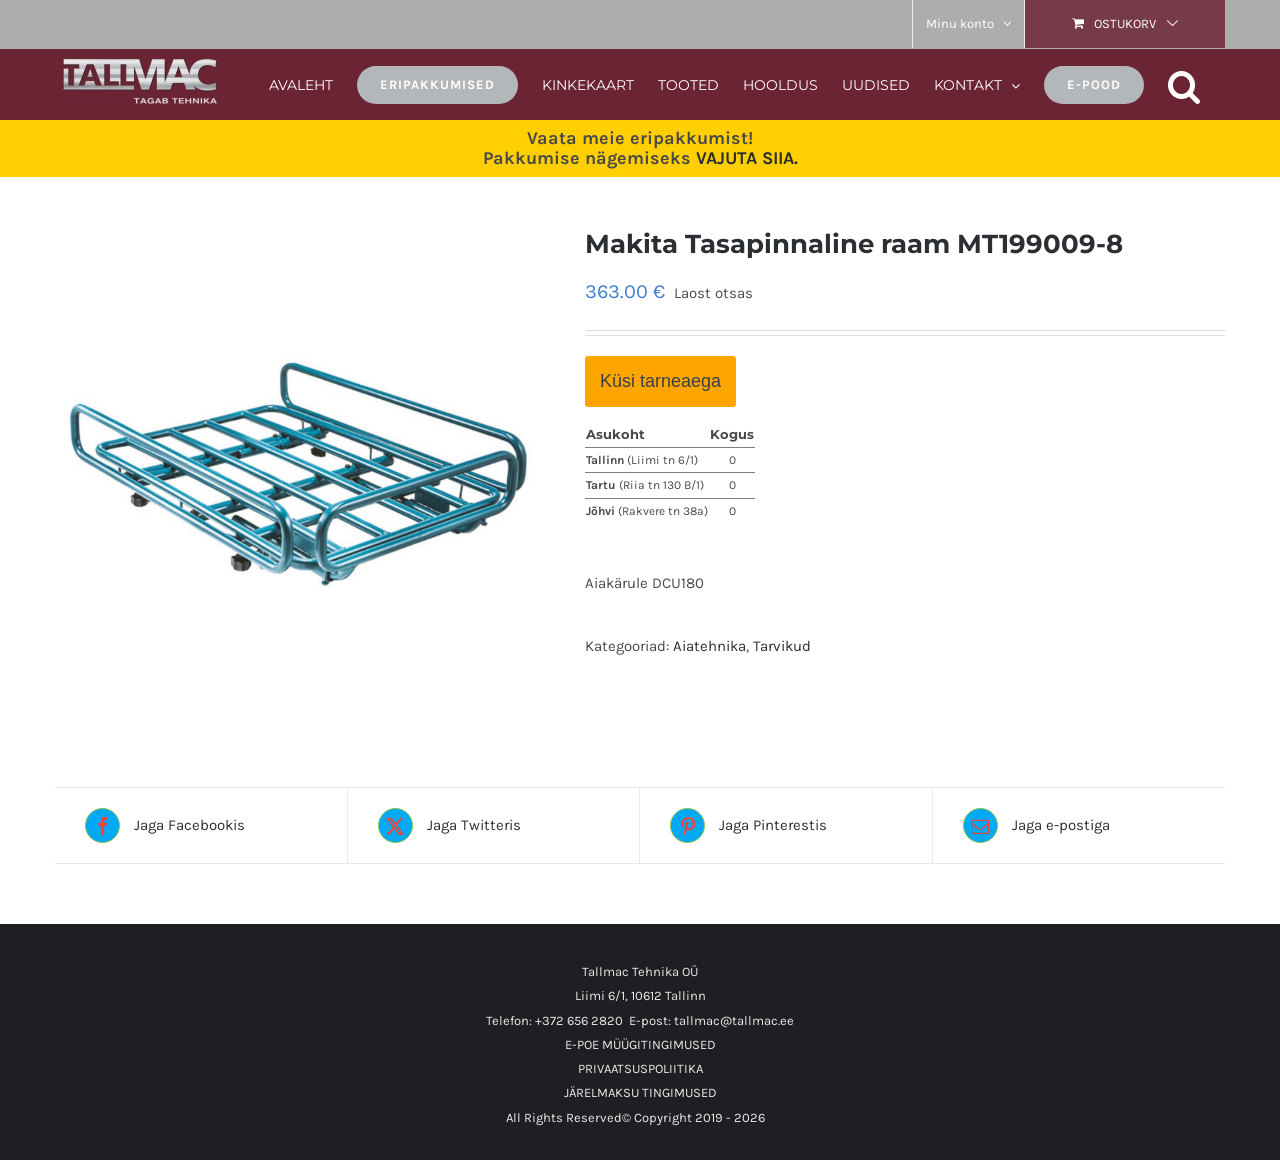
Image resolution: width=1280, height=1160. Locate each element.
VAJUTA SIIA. (747, 158)
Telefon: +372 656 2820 (554, 1020)
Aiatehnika (709, 646)
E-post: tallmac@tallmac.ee (711, 1020)
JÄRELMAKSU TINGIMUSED (640, 1092)
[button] (1184, 83)
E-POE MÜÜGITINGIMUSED (640, 1044)
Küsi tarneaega (660, 381)
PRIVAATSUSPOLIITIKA (640, 1068)
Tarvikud (782, 646)
